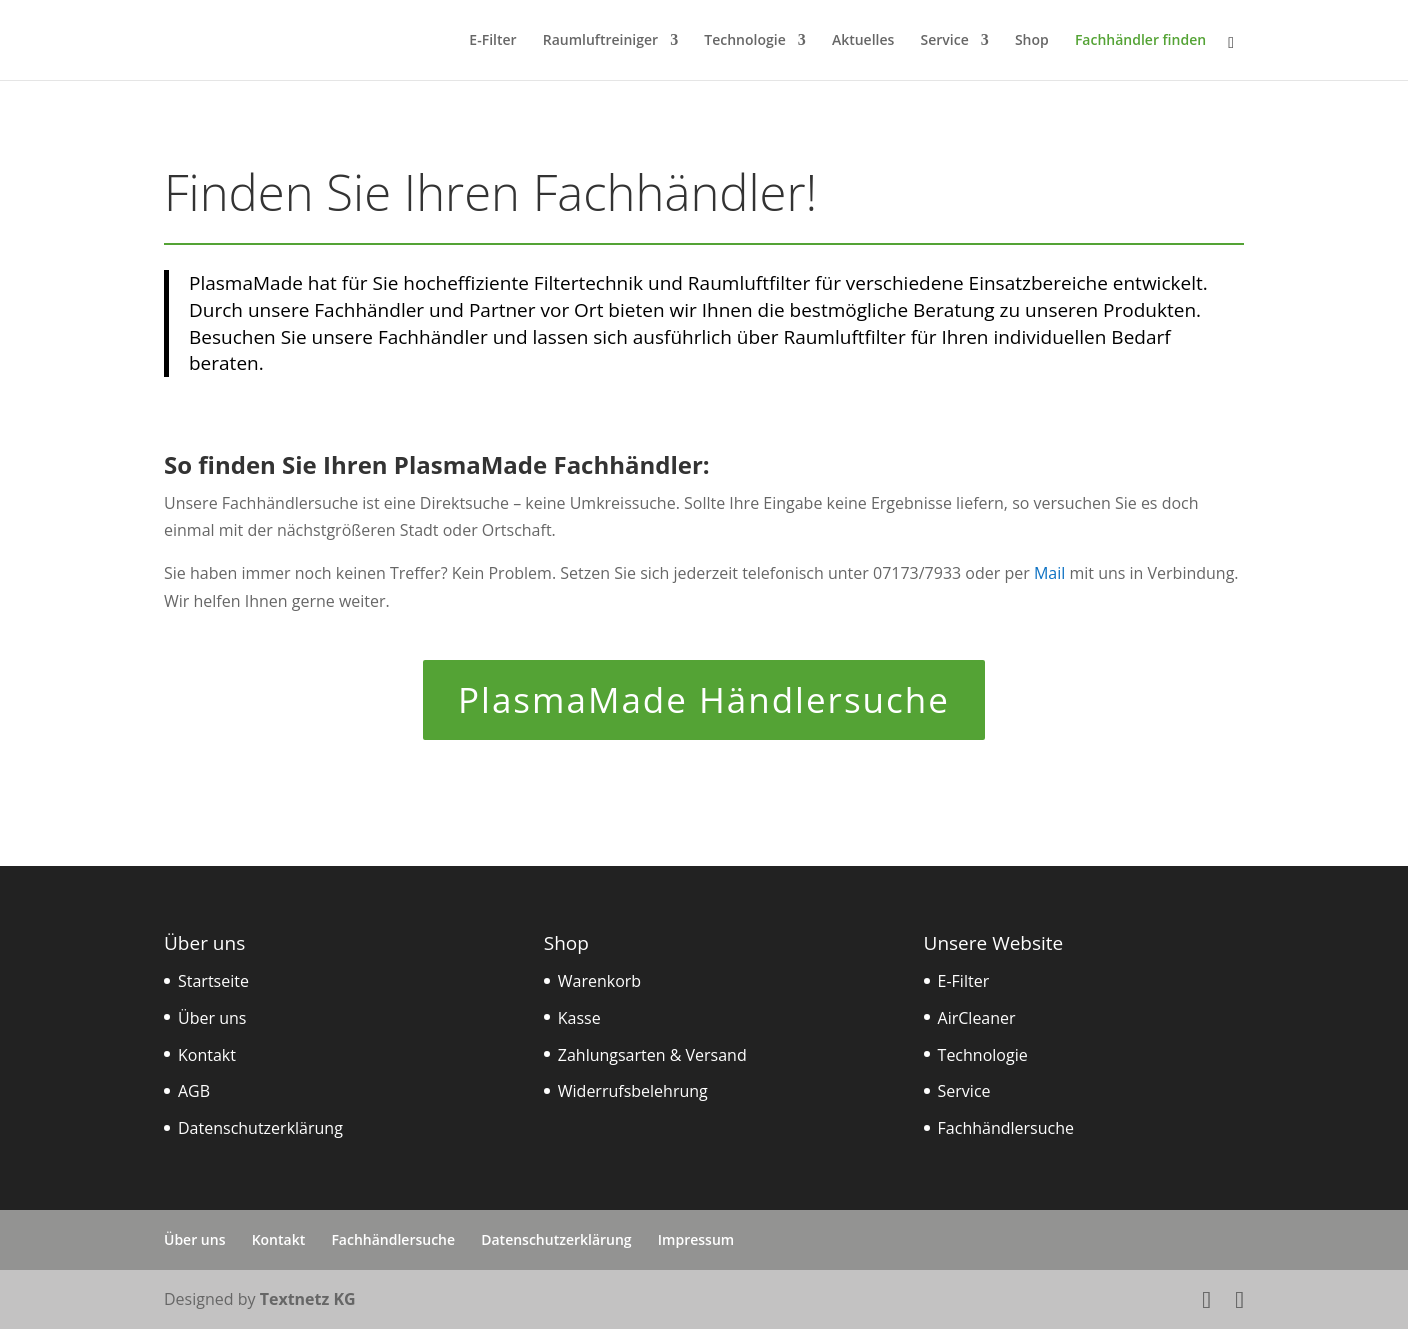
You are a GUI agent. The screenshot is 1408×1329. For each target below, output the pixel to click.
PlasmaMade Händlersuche (704, 699)
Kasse (579, 1018)
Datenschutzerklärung (260, 1128)
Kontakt (207, 1055)
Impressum (696, 1239)
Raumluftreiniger (600, 41)
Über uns (212, 1018)
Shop (1032, 41)
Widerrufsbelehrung (633, 1091)
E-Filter (492, 41)
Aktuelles (863, 41)
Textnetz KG (308, 1299)
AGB (194, 1091)
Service (945, 41)
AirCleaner (977, 1018)
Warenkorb (599, 981)
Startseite (213, 981)
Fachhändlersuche (1006, 1128)
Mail (1049, 573)
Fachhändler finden (1140, 41)
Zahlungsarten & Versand (652, 1055)
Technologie (744, 41)
